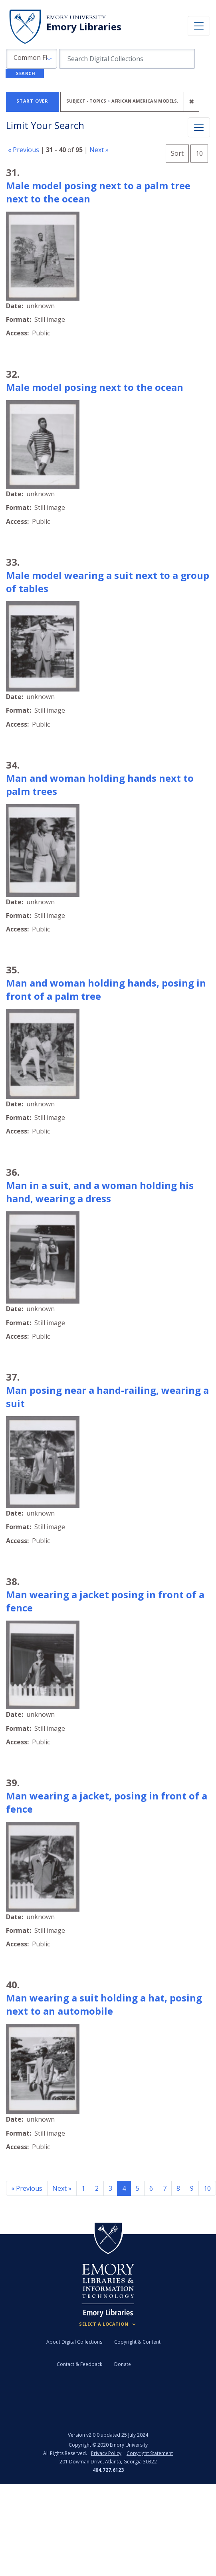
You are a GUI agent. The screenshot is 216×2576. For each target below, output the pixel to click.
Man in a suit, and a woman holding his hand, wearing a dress (100, 1192)
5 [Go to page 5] (137, 2188)
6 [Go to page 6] (151, 2188)
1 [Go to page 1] (83, 2188)
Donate (122, 2364)
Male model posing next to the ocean (94, 387)
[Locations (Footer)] (108, 2324)
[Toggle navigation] (199, 26)
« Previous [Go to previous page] (26, 2188)
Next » (99, 149)
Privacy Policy (106, 2453)
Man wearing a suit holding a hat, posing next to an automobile (104, 2004)
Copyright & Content (137, 2341)
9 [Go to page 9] (192, 2188)
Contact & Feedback (79, 2364)
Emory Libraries (83, 27)
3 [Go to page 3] (110, 2188)
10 (202, 152)
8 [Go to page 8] (178, 2188)
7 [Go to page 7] (164, 2188)
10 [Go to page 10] (207, 2188)
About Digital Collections (74, 2341)
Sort (177, 153)
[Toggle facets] (199, 127)
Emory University (76, 17)
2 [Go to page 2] (97, 2188)
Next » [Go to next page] (61, 2188)
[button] (31, 59)
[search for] (127, 59)
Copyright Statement (150, 2453)
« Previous (23, 149)
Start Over (32, 101)
